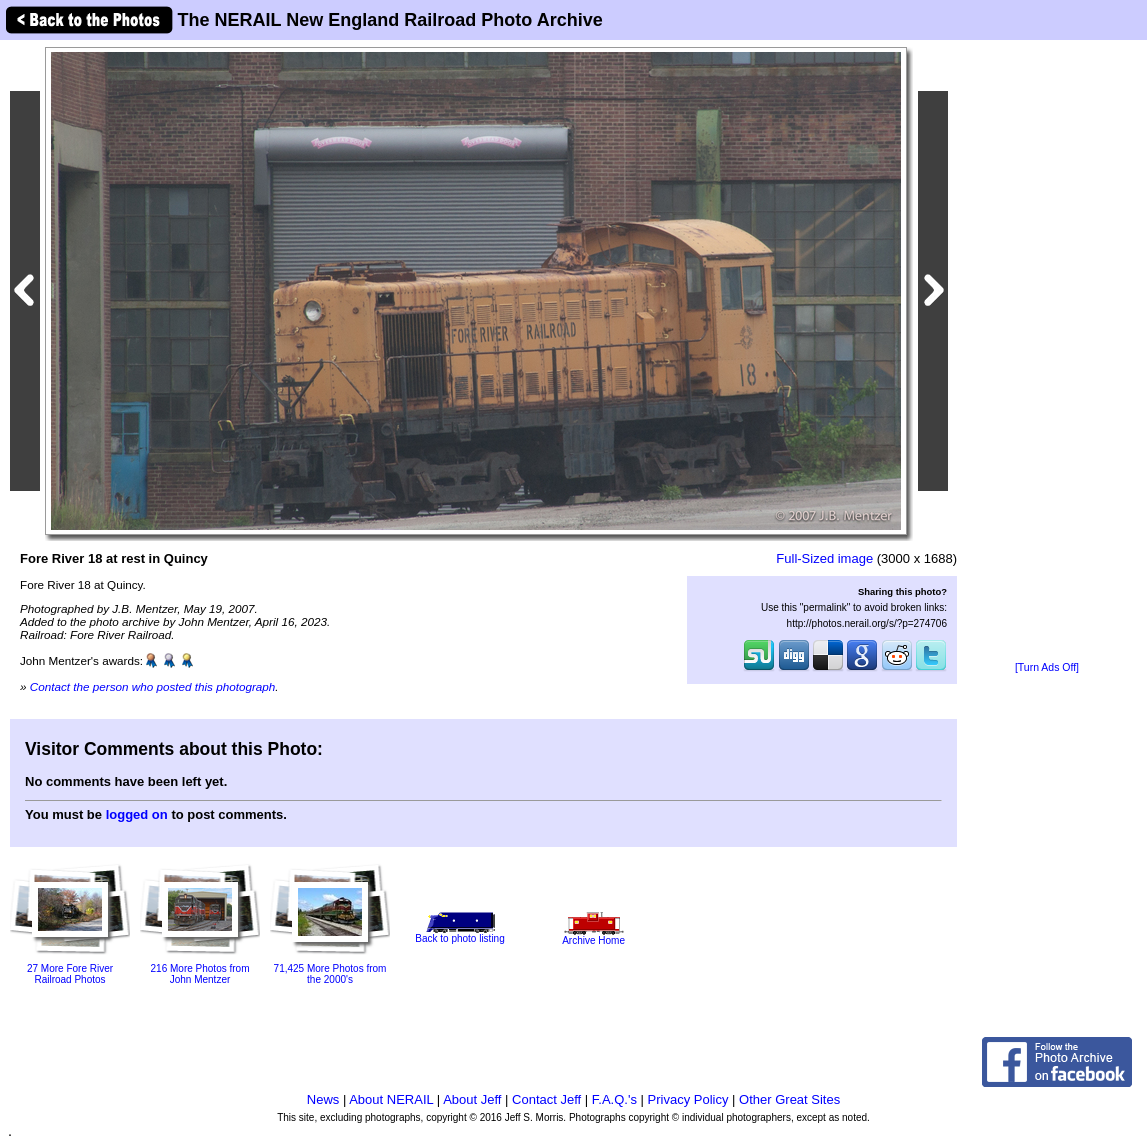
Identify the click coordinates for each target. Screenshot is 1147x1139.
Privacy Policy (688, 1099)
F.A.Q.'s (614, 1099)
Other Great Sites (789, 1099)
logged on (137, 814)
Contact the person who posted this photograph (153, 686)
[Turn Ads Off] (1047, 667)
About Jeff (472, 1099)
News (323, 1099)
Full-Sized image (824, 558)
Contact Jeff (546, 1099)
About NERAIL (391, 1099)
